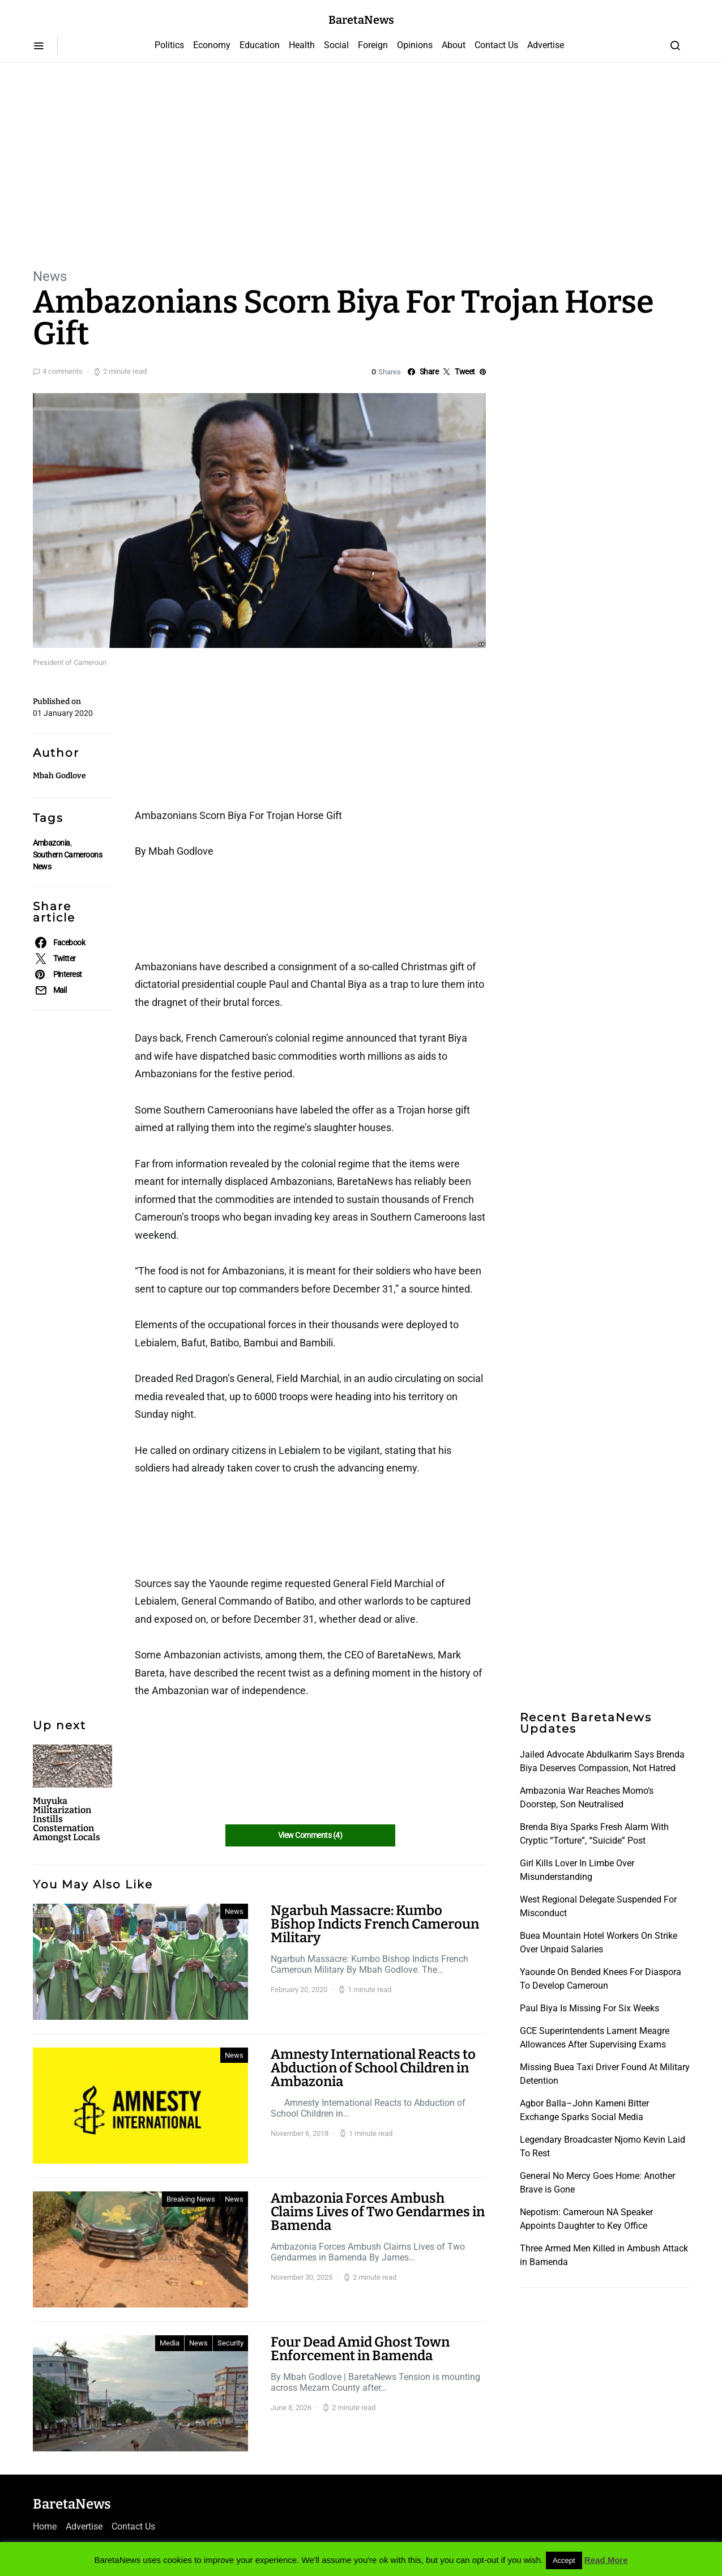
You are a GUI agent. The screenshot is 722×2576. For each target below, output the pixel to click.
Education (260, 45)
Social (336, 45)
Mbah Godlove (59, 776)
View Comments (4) (310, 1835)
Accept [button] (564, 2560)
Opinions (415, 45)
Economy (211, 45)
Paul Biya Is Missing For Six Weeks (589, 2008)
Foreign (373, 45)
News (50, 276)
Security (230, 2343)
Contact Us (496, 45)
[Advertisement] (361, 164)
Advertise (545, 45)
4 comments (62, 371)
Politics (169, 45)
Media (170, 2343)
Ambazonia (51, 842)
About (453, 45)
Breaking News (190, 2199)
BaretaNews (361, 20)
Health (302, 45)
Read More (606, 2560)
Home (45, 2526)
